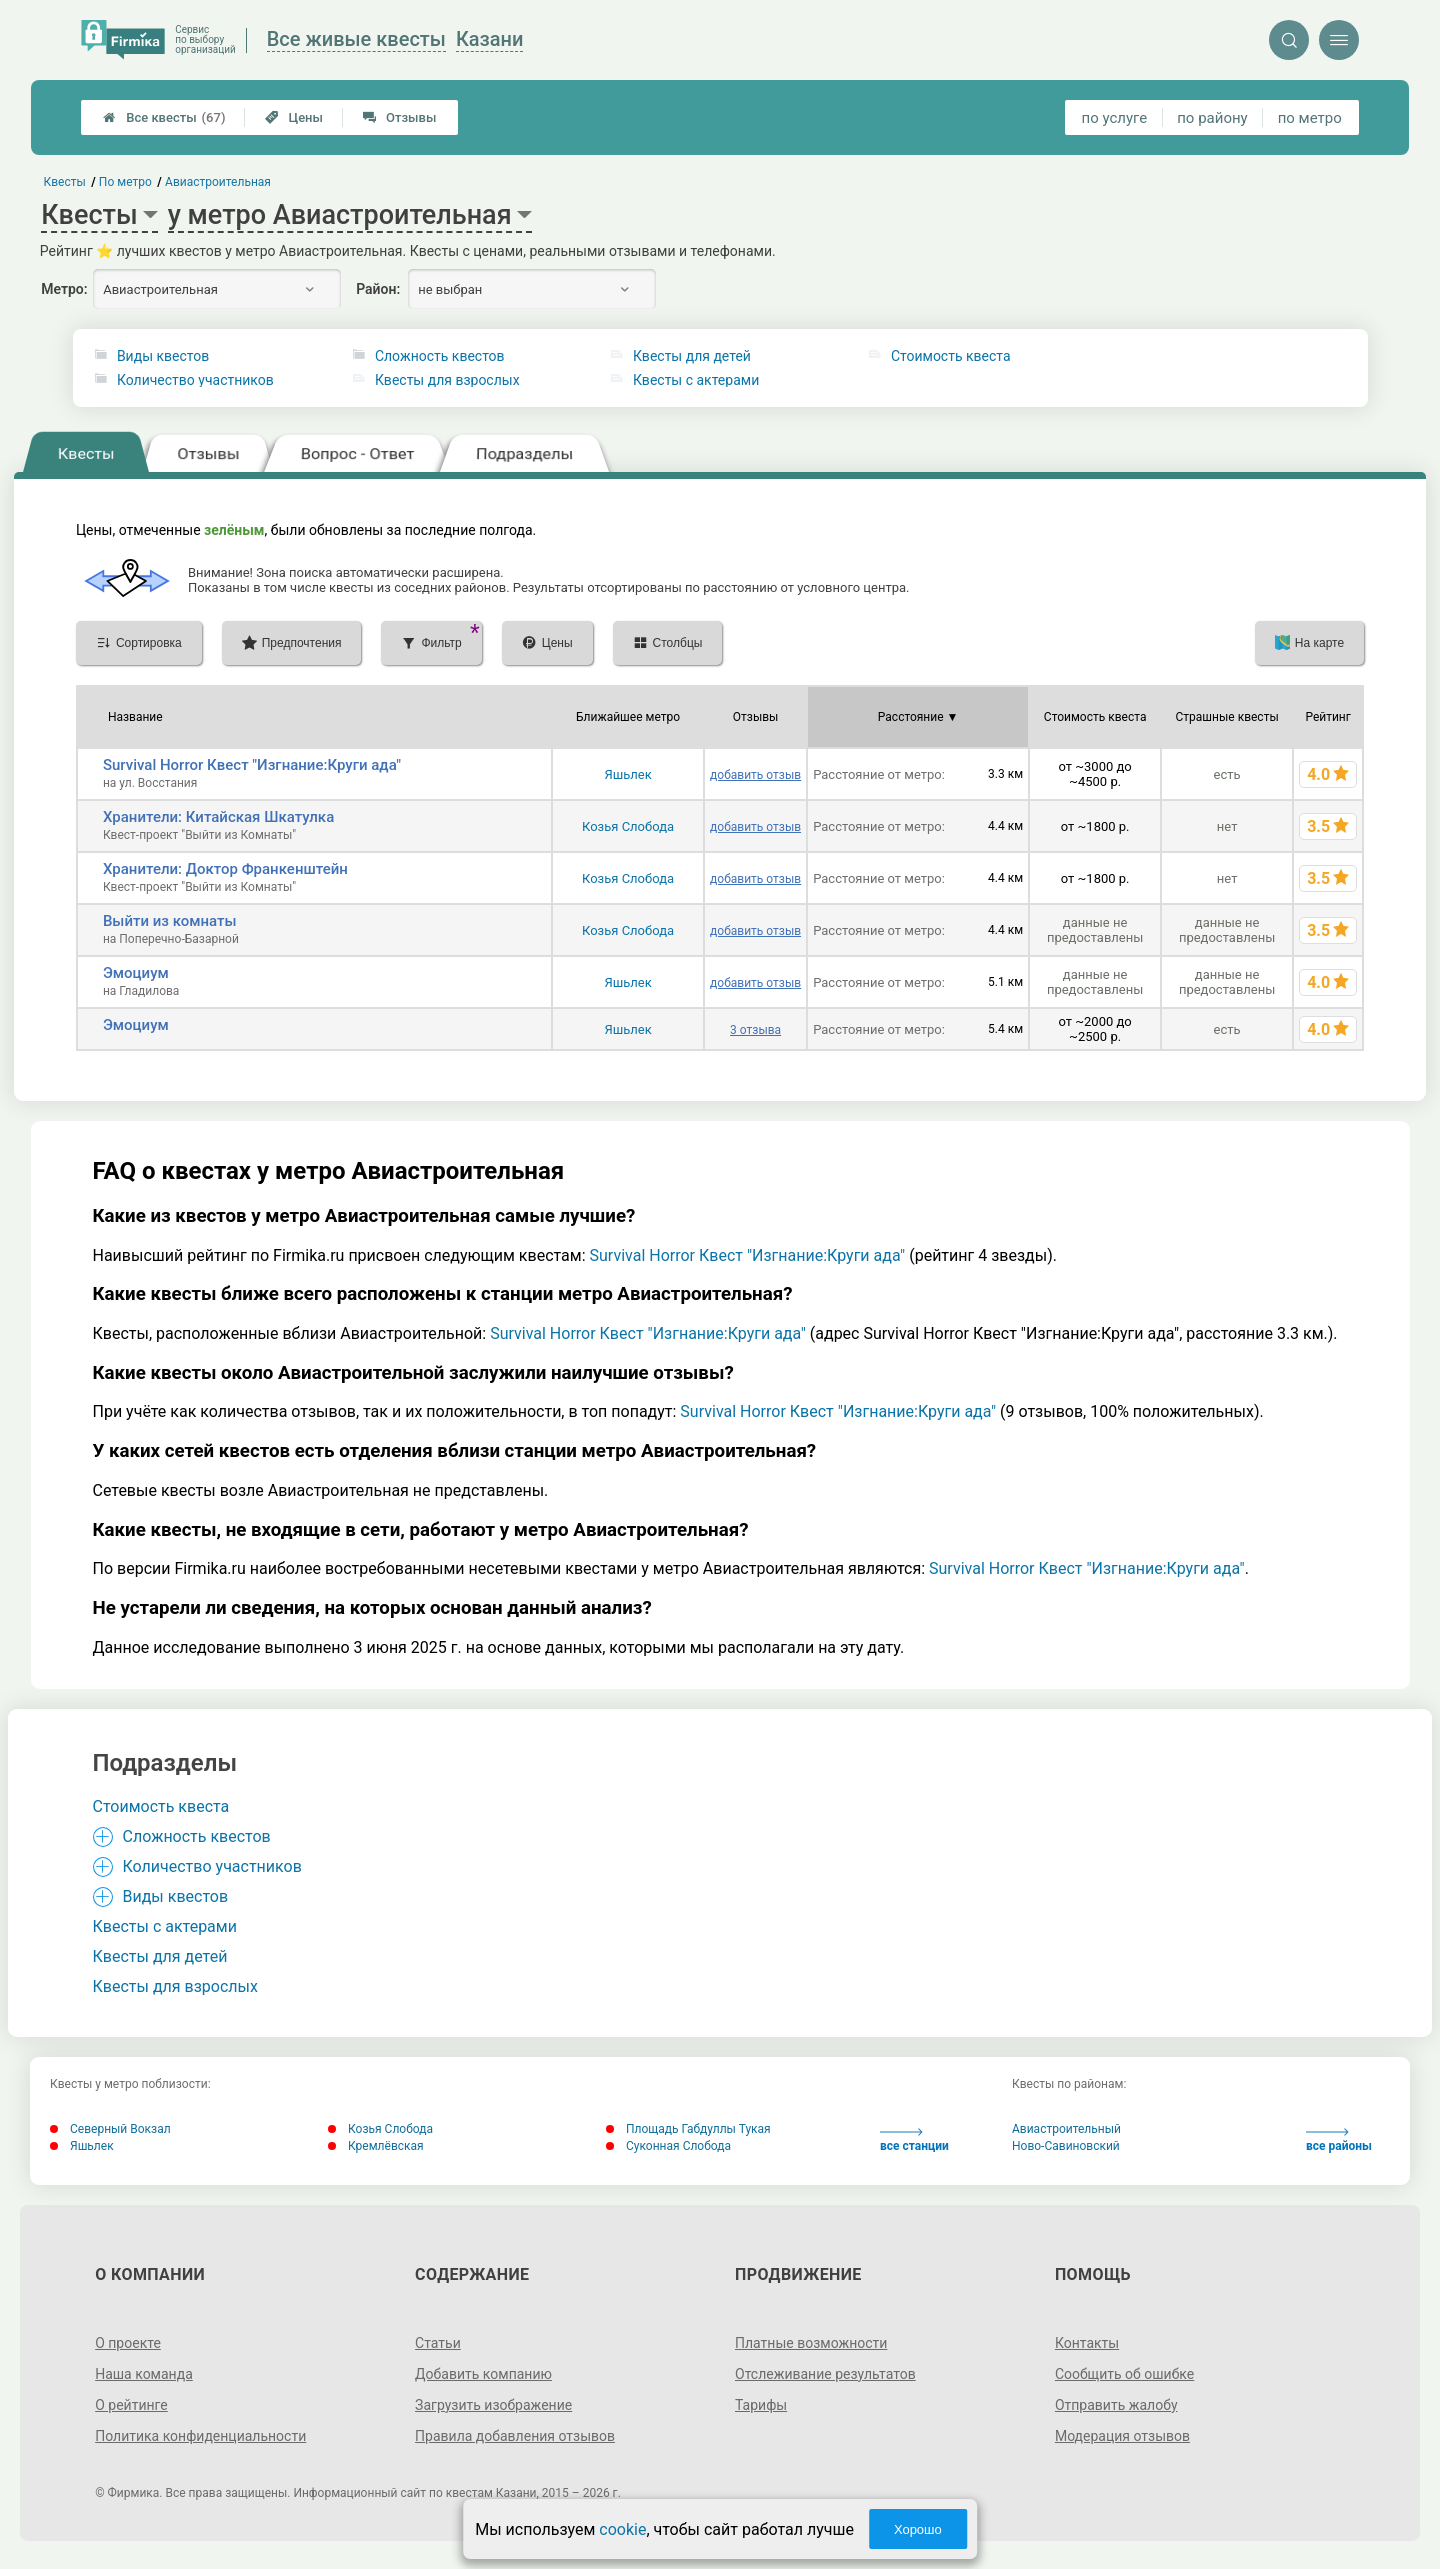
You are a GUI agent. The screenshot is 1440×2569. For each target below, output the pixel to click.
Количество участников (195, 380)
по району (1212, 118)
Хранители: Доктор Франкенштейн (225, 869)
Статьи (438, 2343)
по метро (1310, 118)
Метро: (64, 289)
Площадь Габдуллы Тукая (688, 2129)
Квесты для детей (692, 356)
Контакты (1087, 2343)
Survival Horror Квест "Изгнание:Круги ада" (252, 765)
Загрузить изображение (493, 2405)
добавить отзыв (755, 775)
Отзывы (399, 117)
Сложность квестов (440, 356)
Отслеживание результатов (825, 2374)
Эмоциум (136, 973)
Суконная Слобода (668, 2146)
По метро (125, 182)
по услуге (1115, 118)
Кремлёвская (376, 2146)
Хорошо (918, 2529)
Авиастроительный (1066, 2129)
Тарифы (761, 2405)
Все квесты (164, 117)
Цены (294, 117)
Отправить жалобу (1116, 2405)
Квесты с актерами (696, 380)
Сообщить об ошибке (1124, 2374)
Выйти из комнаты (170, 921)
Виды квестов (163, 356)
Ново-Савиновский (1066, 2146)
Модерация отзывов (1122, 2436)
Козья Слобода (628, 826)
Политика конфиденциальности (200, 2436)
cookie (622, 2529)
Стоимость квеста (951, 356)
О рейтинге (131, 2405)
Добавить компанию (483, 2374)
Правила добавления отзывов (515, 2436)
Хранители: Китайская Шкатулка (218, 817)
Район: (378, 289)
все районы (1339, 2140)
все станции (914, 2140)
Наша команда (144, 2374)
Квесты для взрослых (447, 380)
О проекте (128, 2343)
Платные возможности (811, 2343)
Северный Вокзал (110, 2129)
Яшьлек (627, 774)
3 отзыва (755, 1030)
